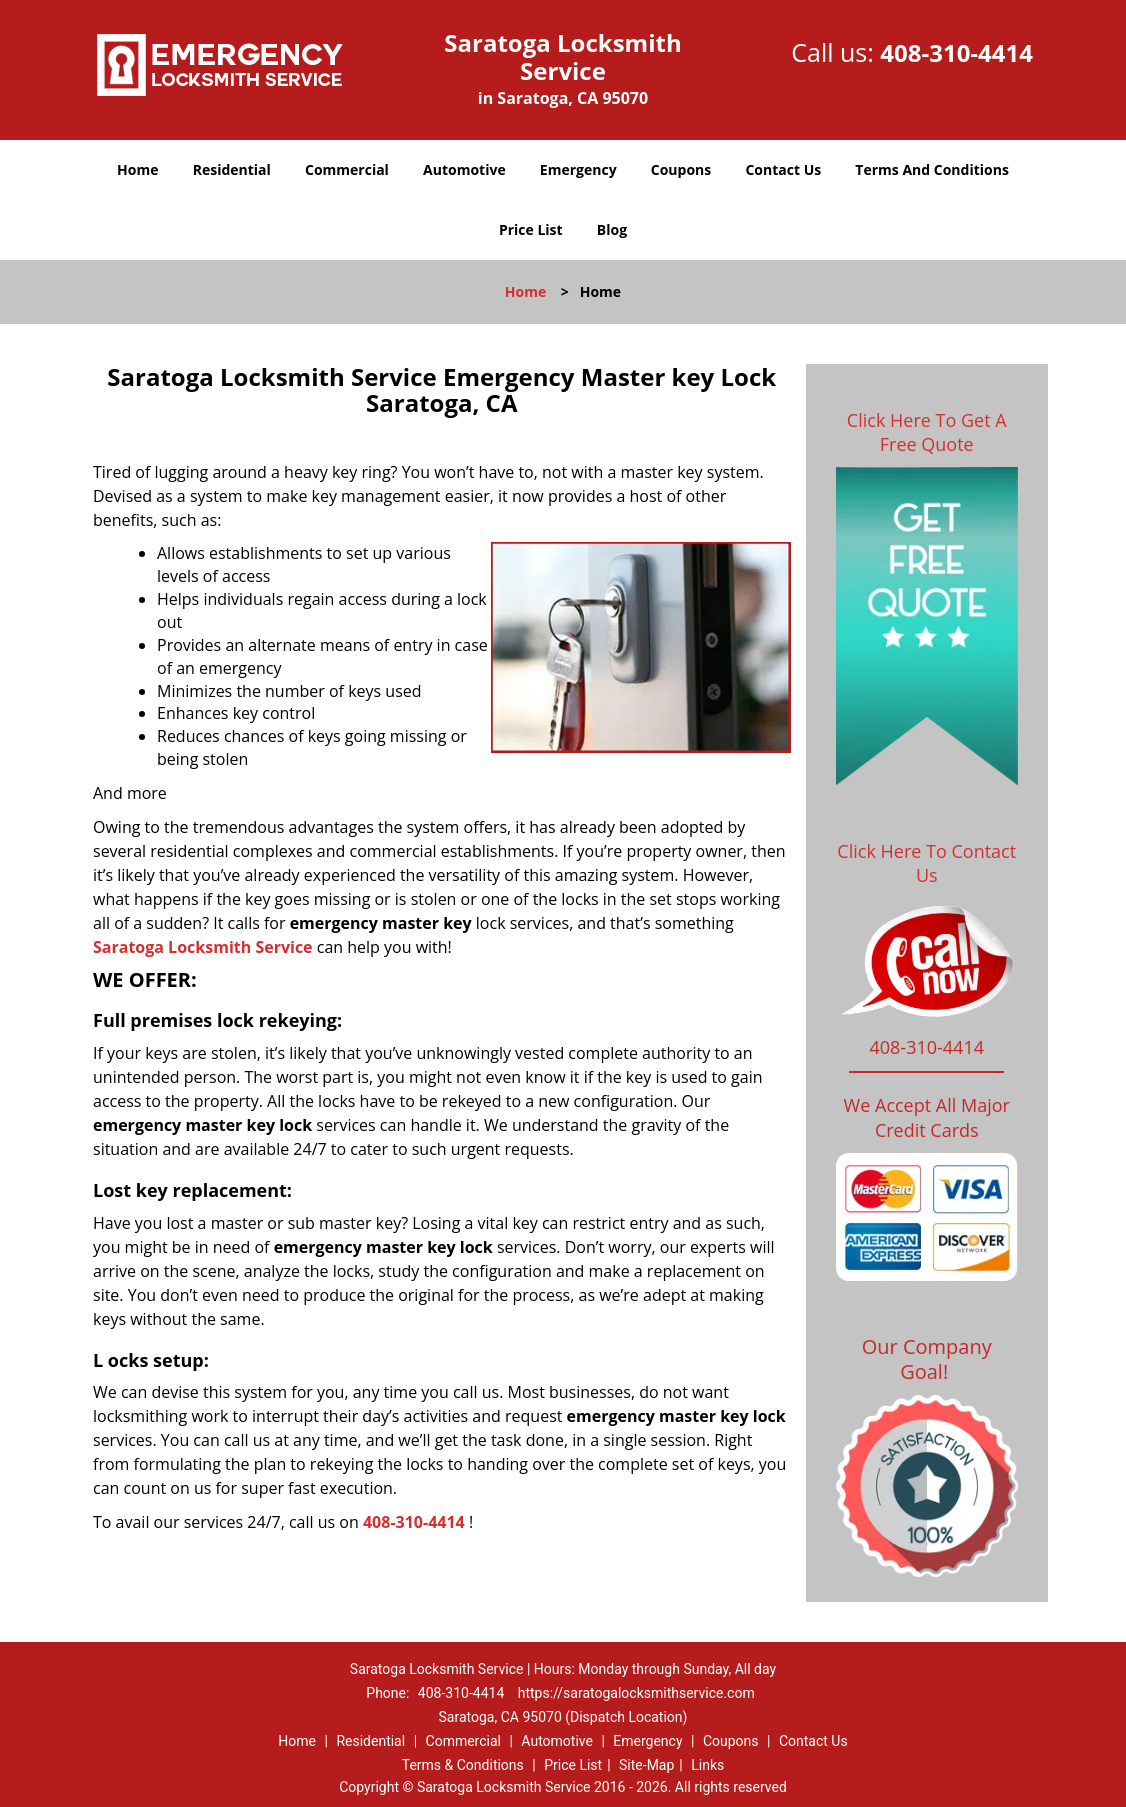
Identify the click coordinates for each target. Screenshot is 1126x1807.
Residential (232, 169)
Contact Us (783, 169)
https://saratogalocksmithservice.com (636, 1693)
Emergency (578, 169)
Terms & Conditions (463, 1765)
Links (707, 1765)
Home (137, 169)
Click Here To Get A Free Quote (927, 432)
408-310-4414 (956, 52)
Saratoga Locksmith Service (203, 947)
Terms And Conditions (932, 169)
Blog (612, 229)
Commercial (347, 169)
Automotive (464, 169)
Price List (531, 229)
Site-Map (646, 1765)
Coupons (681, 169)
